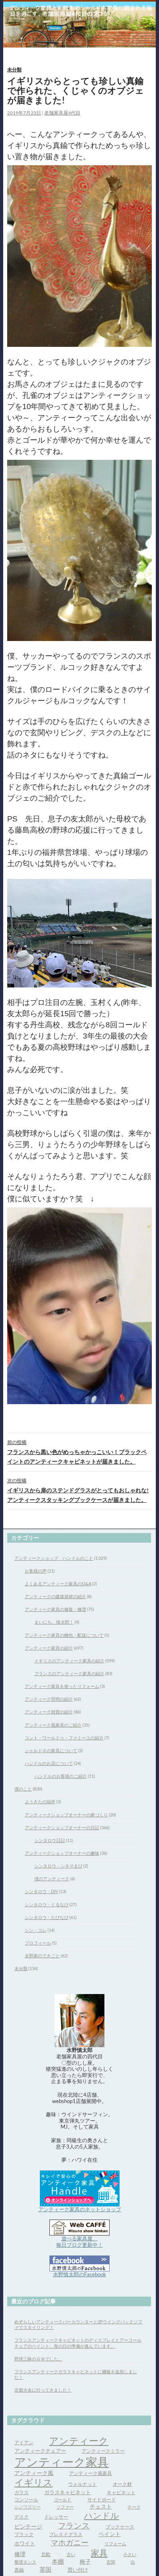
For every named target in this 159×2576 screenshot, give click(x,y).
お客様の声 (36, 1570)
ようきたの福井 (40, 1801)
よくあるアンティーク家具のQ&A (58, 1583)
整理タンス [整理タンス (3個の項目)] (25, 2561)
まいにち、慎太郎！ (54, 1621)
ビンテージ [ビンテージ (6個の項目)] (28, 2526)
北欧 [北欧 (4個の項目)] (46, 2554)
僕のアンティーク (51, 1878)
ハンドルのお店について (49, 1763)
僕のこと (23, 1788)
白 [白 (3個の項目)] (133, 2561)
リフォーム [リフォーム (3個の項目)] (115, 2543)
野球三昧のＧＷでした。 (38, 2358)
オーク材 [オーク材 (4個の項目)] (122, 2484)
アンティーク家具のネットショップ (79, 2209)
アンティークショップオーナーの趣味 (62, 1853)
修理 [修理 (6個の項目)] (20, 2553)
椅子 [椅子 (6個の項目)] (85, 2561)
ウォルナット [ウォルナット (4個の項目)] (82, 2484)
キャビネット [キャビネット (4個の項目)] (121, 2492)
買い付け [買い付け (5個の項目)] (77, 2569)
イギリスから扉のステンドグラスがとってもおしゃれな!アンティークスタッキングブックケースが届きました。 (79, 1489)
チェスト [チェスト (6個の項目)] (101, 2506)
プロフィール (38, 1942)
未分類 (14, 70)
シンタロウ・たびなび (47, 1917)
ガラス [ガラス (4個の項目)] (21, 2492)
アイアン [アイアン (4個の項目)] (23, 2442)
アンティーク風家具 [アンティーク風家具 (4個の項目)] (90, 2473)
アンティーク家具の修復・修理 (55, 1609)
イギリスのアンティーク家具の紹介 (69, 1660)
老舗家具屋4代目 (62, 113)
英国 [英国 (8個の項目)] (45, 2569)
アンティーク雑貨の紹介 (49, 1711)
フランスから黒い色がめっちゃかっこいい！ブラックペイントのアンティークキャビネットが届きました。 (79, 1451)
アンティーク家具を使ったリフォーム (62, 1686)
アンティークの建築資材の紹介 (55, 1596)
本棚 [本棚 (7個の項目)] (58, 2561)
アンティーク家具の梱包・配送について (64, 1635)
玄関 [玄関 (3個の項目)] (110, 2561)
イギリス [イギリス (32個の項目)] (33, 2482)
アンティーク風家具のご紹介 (53, 1724)
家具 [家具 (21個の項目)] (99, 2553)
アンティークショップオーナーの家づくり (66, 1814)
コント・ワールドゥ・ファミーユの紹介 (64, 1737)
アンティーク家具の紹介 (49, 1647)
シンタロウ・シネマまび (58, 1865)
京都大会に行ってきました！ (42, 2389)
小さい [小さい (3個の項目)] (129, 2554)
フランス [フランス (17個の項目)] (74, 2525)
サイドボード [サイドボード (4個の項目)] (101, 2500)
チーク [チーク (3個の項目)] (134, 2506)
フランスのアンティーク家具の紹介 (69, 1673)
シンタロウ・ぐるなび (47, 1904)
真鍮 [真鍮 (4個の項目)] (19, 2570)
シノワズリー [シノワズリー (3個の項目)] (27, 2506)
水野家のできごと (42, 1955)
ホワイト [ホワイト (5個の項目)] (24, 2543)
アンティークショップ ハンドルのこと (53, 1558)
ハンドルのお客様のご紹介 (60, 1776)
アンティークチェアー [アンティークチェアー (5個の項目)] (40, 2450)
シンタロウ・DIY (41, 1891)
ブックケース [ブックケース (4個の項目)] (120, 2527)
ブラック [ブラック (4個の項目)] (23, 2534)
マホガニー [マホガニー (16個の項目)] (69, 2542)
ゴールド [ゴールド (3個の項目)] (62, 2499)
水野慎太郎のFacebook (79, 2274)
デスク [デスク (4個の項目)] (21, 2517)
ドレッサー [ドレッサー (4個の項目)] (56, 2517)
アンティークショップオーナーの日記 (62, 1827)
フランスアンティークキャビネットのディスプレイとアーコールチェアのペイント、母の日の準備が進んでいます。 (77, 2342)
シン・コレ (36, 1930)
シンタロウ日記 (49, 1840)
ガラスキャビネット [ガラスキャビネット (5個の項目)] (67, 2492)
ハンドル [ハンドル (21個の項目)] (101, 2515)
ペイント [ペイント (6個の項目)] (109, 2533)
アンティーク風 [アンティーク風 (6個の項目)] (33, 2472)
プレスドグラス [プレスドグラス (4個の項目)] (65, 2534)
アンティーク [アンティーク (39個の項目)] (78, 2440)
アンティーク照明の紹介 (49, 1699)
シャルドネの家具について (51, 1750)
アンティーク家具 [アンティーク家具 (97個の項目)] (61, 2462)
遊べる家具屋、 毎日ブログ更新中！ (79, 2241)
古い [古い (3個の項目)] (71, 2554)
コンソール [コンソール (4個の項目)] (26, 2500)
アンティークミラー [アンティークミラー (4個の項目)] (103, 2451)
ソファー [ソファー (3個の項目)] (65, 2506)
